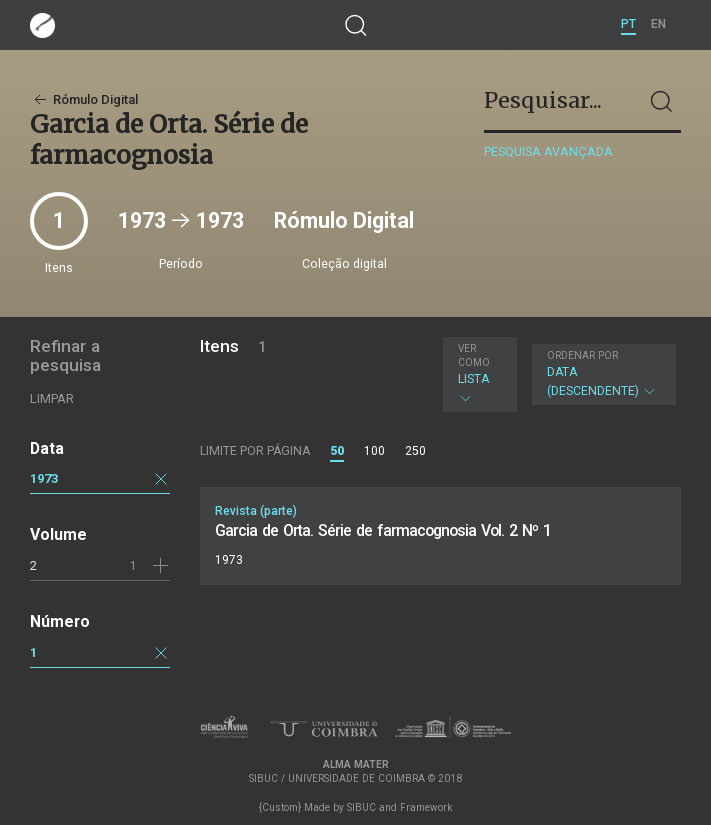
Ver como (474, 355)
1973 (44, 478)
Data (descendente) (602, 374)
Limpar (52, 398)
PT (628, 24)
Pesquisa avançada (548, 151)
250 (415, 451)
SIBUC (361, 807)
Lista (477, 374)
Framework (426, 807)
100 (374, 451)
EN (658, 24)
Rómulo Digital (84, 99)
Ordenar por (582, 355)
